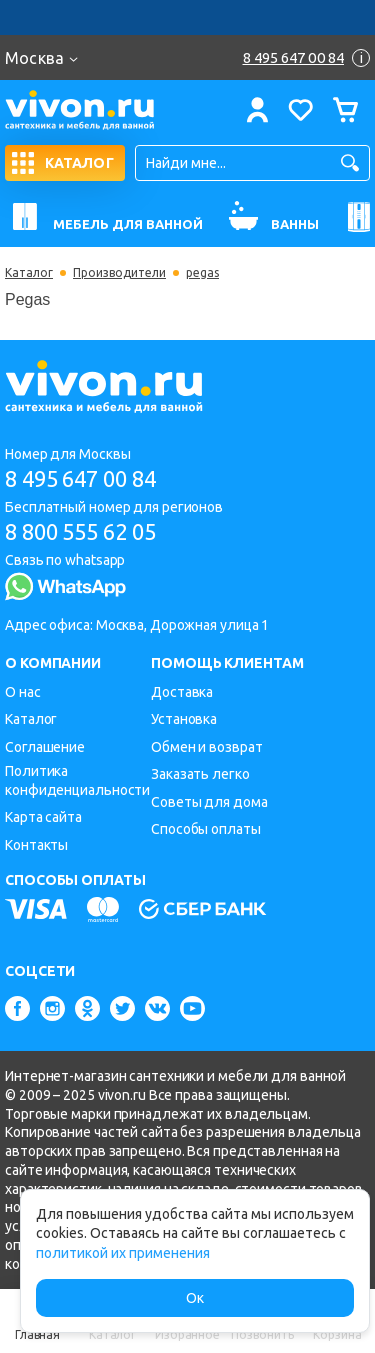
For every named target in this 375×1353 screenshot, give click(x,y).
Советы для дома (209, 802)
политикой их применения (123, 1253)
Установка (184, 719)
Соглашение (45, 747)
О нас (23, 692)
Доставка (182, 692)
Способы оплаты (206, 829)
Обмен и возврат (207, 747)
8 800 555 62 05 (80, 531)
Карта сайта (43, 817)
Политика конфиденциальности (77, 780)
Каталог (29, 273)
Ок (195, 1298)
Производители (119, 273)
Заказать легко (200, 774)
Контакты (36, 845)
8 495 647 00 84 (80, 478)
